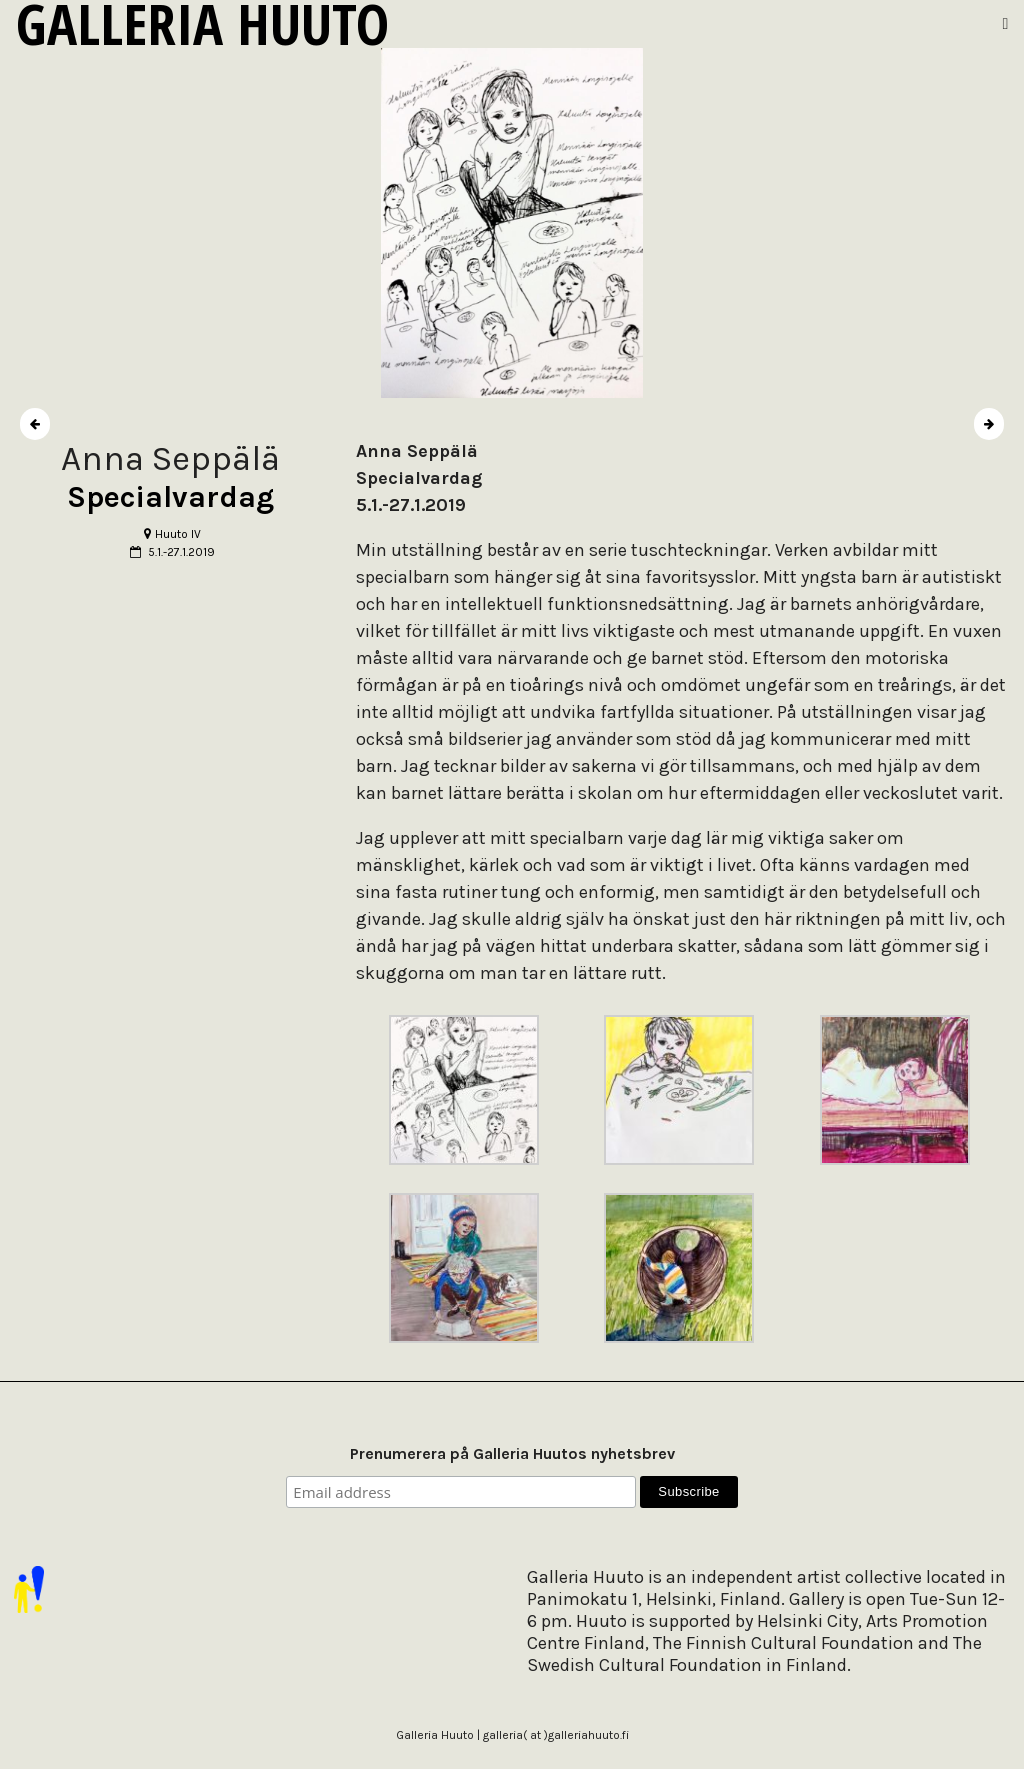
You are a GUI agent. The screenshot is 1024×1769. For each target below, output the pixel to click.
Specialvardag (170, 497)
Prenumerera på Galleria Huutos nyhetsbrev (512, 1453)
